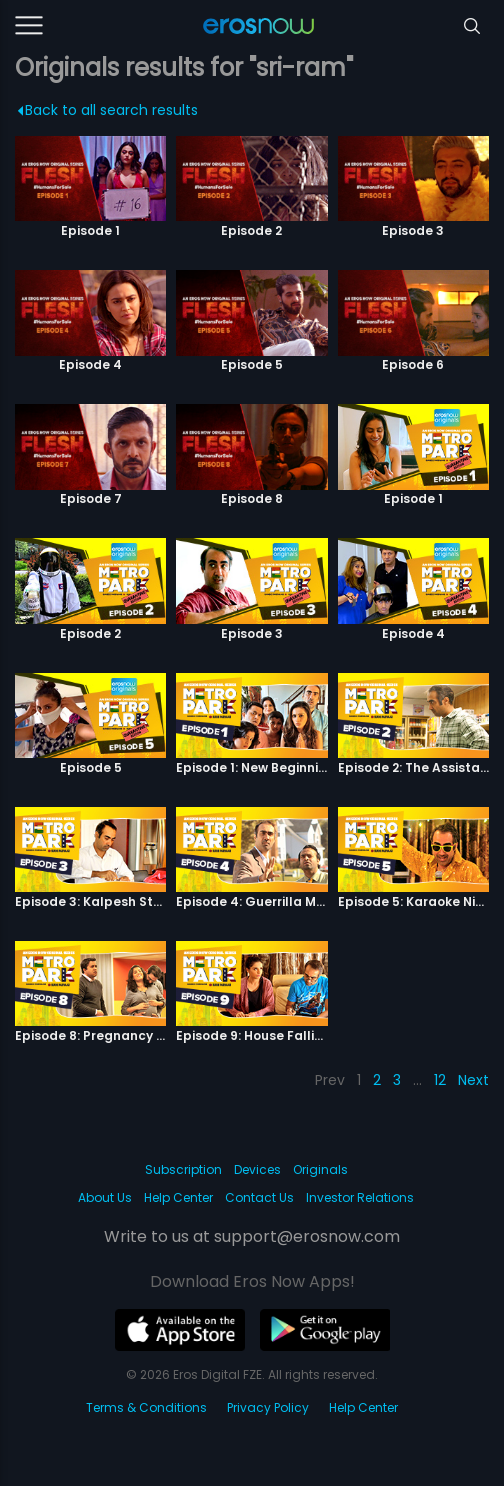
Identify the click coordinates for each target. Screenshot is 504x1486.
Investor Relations (360, 1197)
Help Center (178, 1197)
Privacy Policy (268, 1407)
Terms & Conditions (146, 1407)
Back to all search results (108, 110)
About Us (105, 1197)
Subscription (183, 1169)
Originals (320, 1169)
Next (473, 1080)
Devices (257, 1169)
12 (440, 1080)
